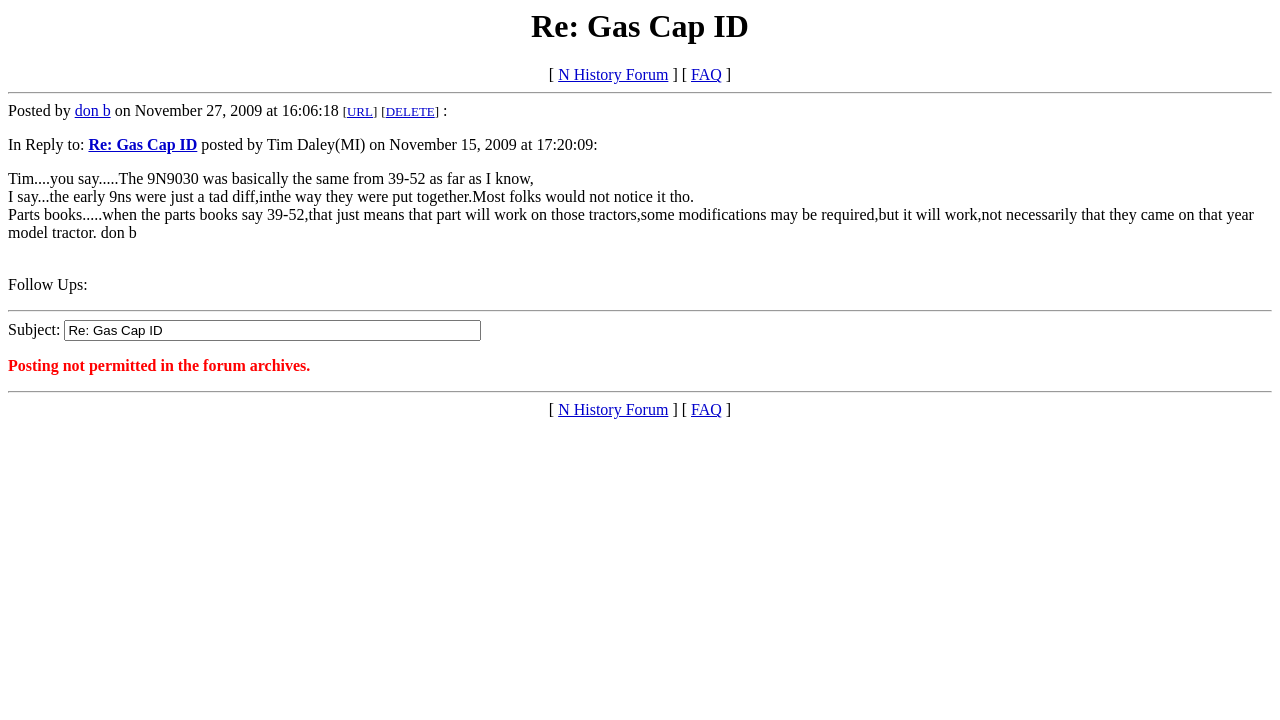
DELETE (410, 111)
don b (93, 110)
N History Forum (613, 74)
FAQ (706, 74)
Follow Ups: (48, 284)
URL (360, 111)
